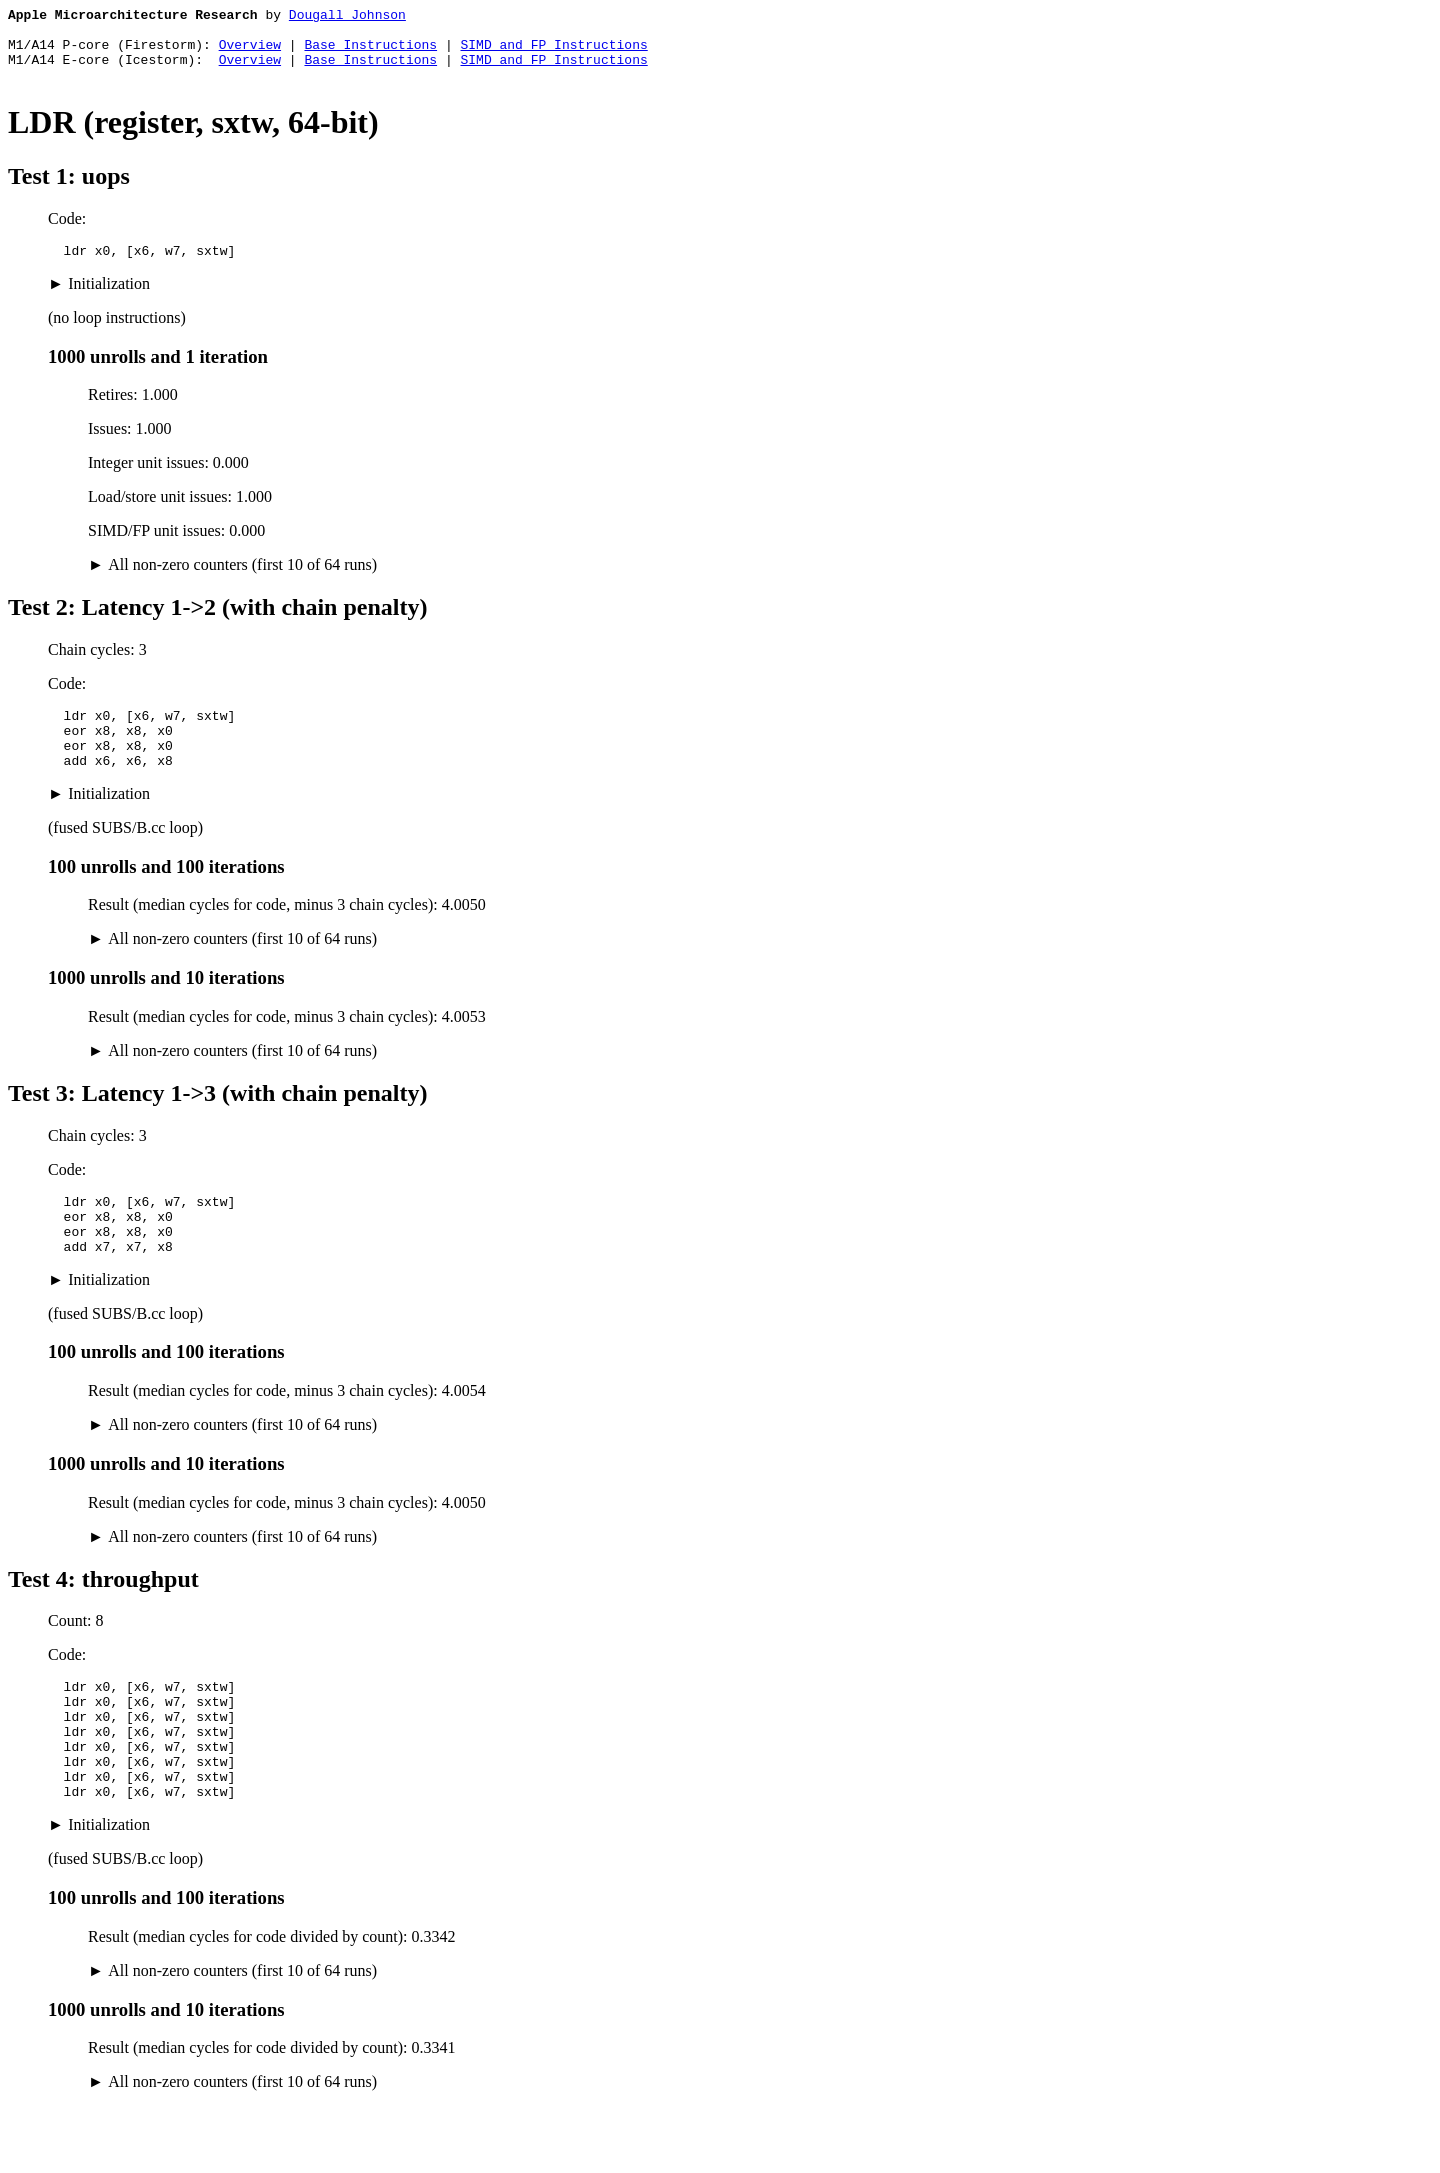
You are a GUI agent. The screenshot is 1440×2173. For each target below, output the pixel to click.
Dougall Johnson (347, 17)
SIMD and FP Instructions (553, 53)
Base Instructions (370, 53)
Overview (250, 53)
